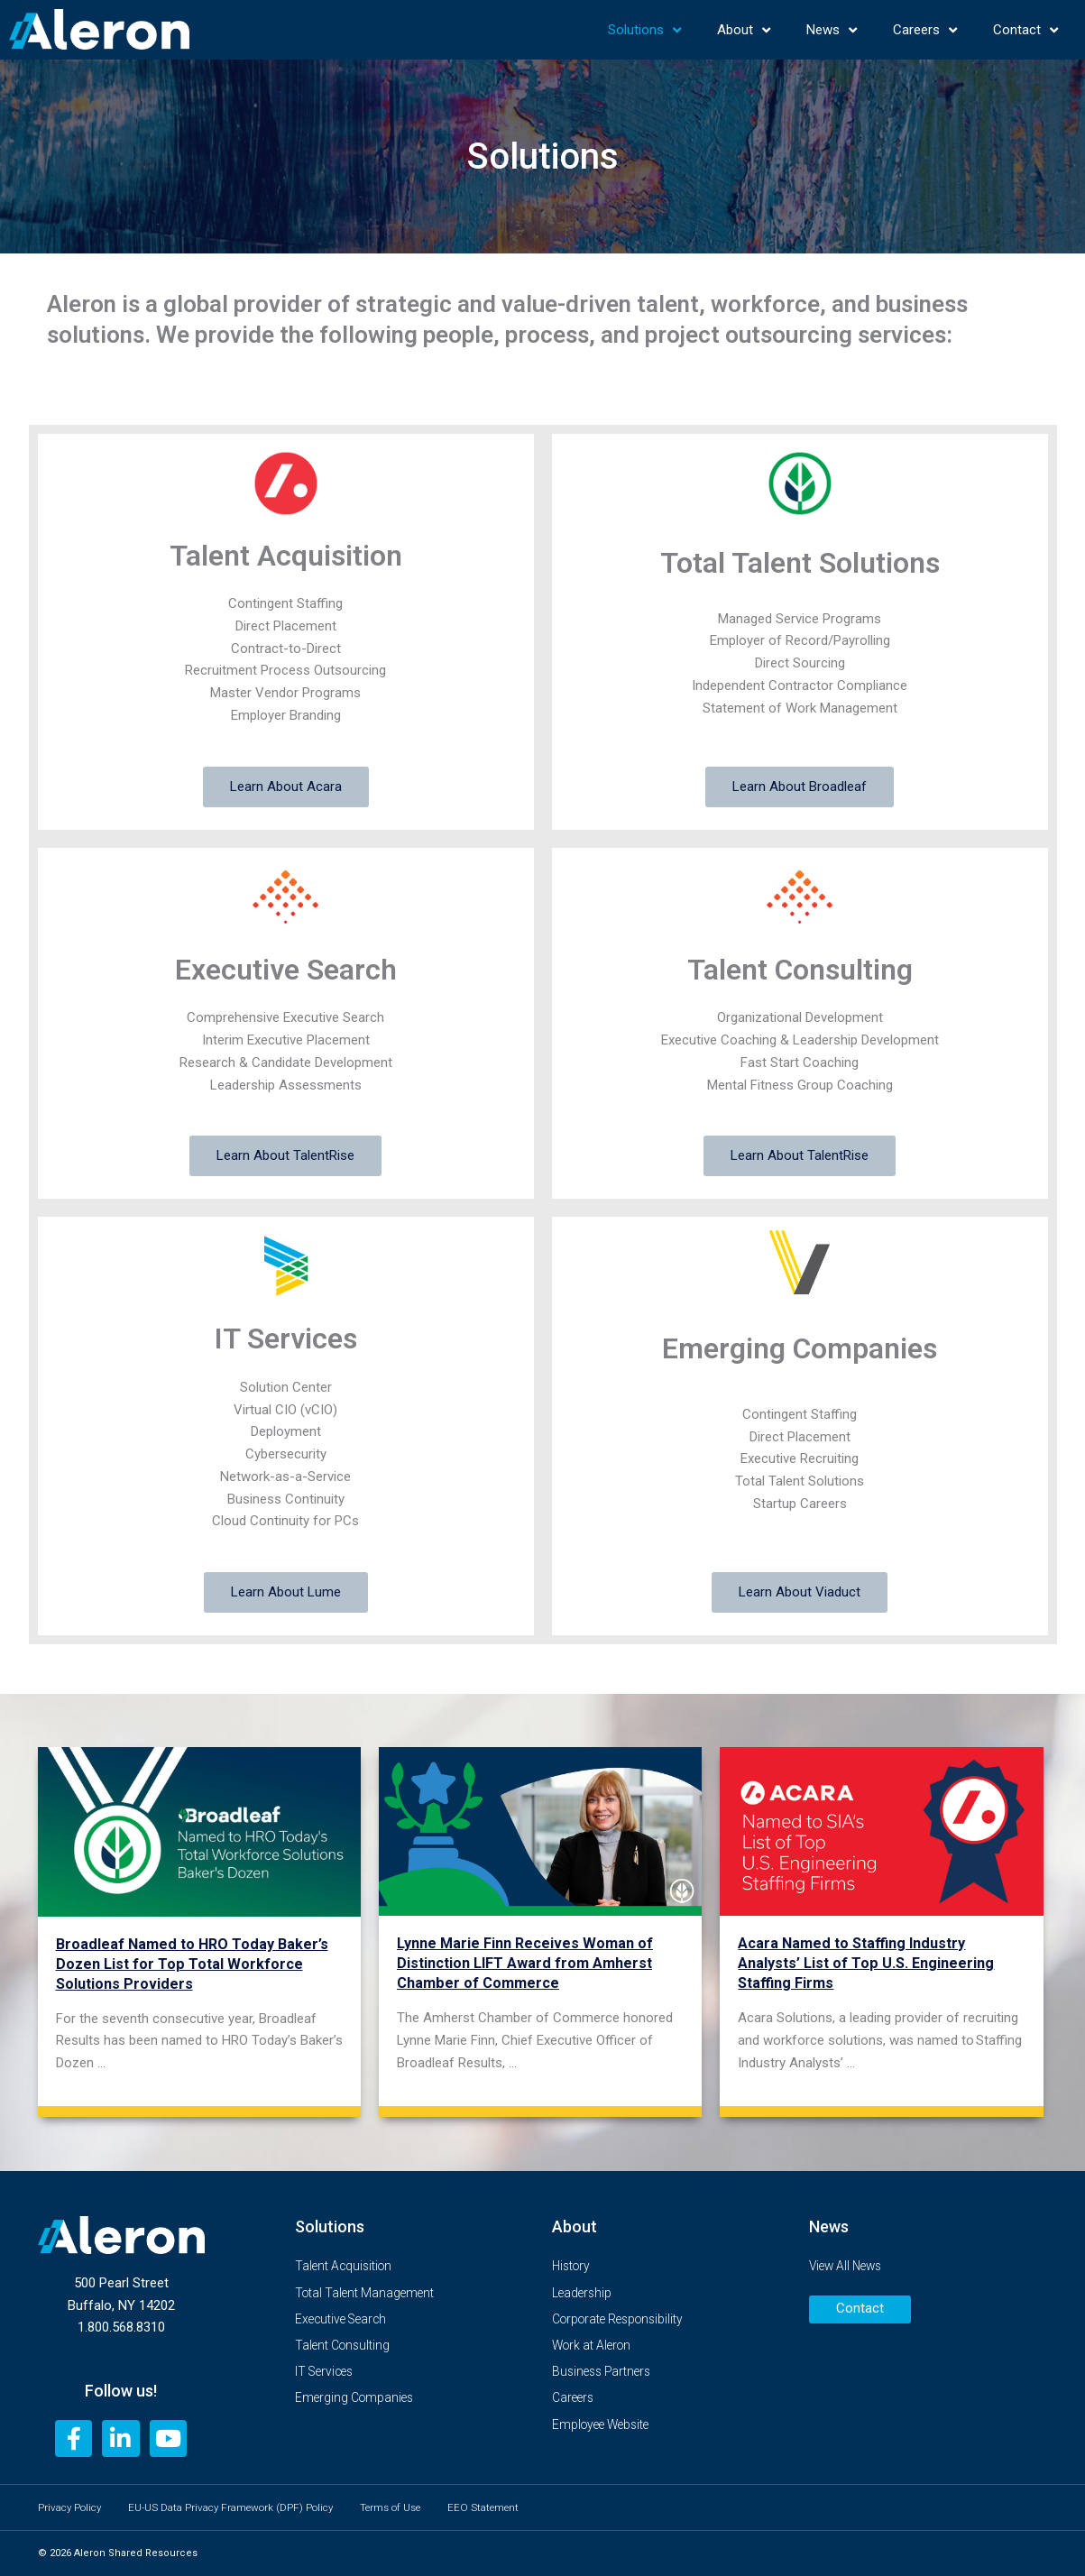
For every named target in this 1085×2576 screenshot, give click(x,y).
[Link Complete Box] (199, 1925)
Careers (925, 30)
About (743, 30)
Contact (1025, 30)
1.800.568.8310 (121, 2326)
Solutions (644, 30)
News (831, 30)
